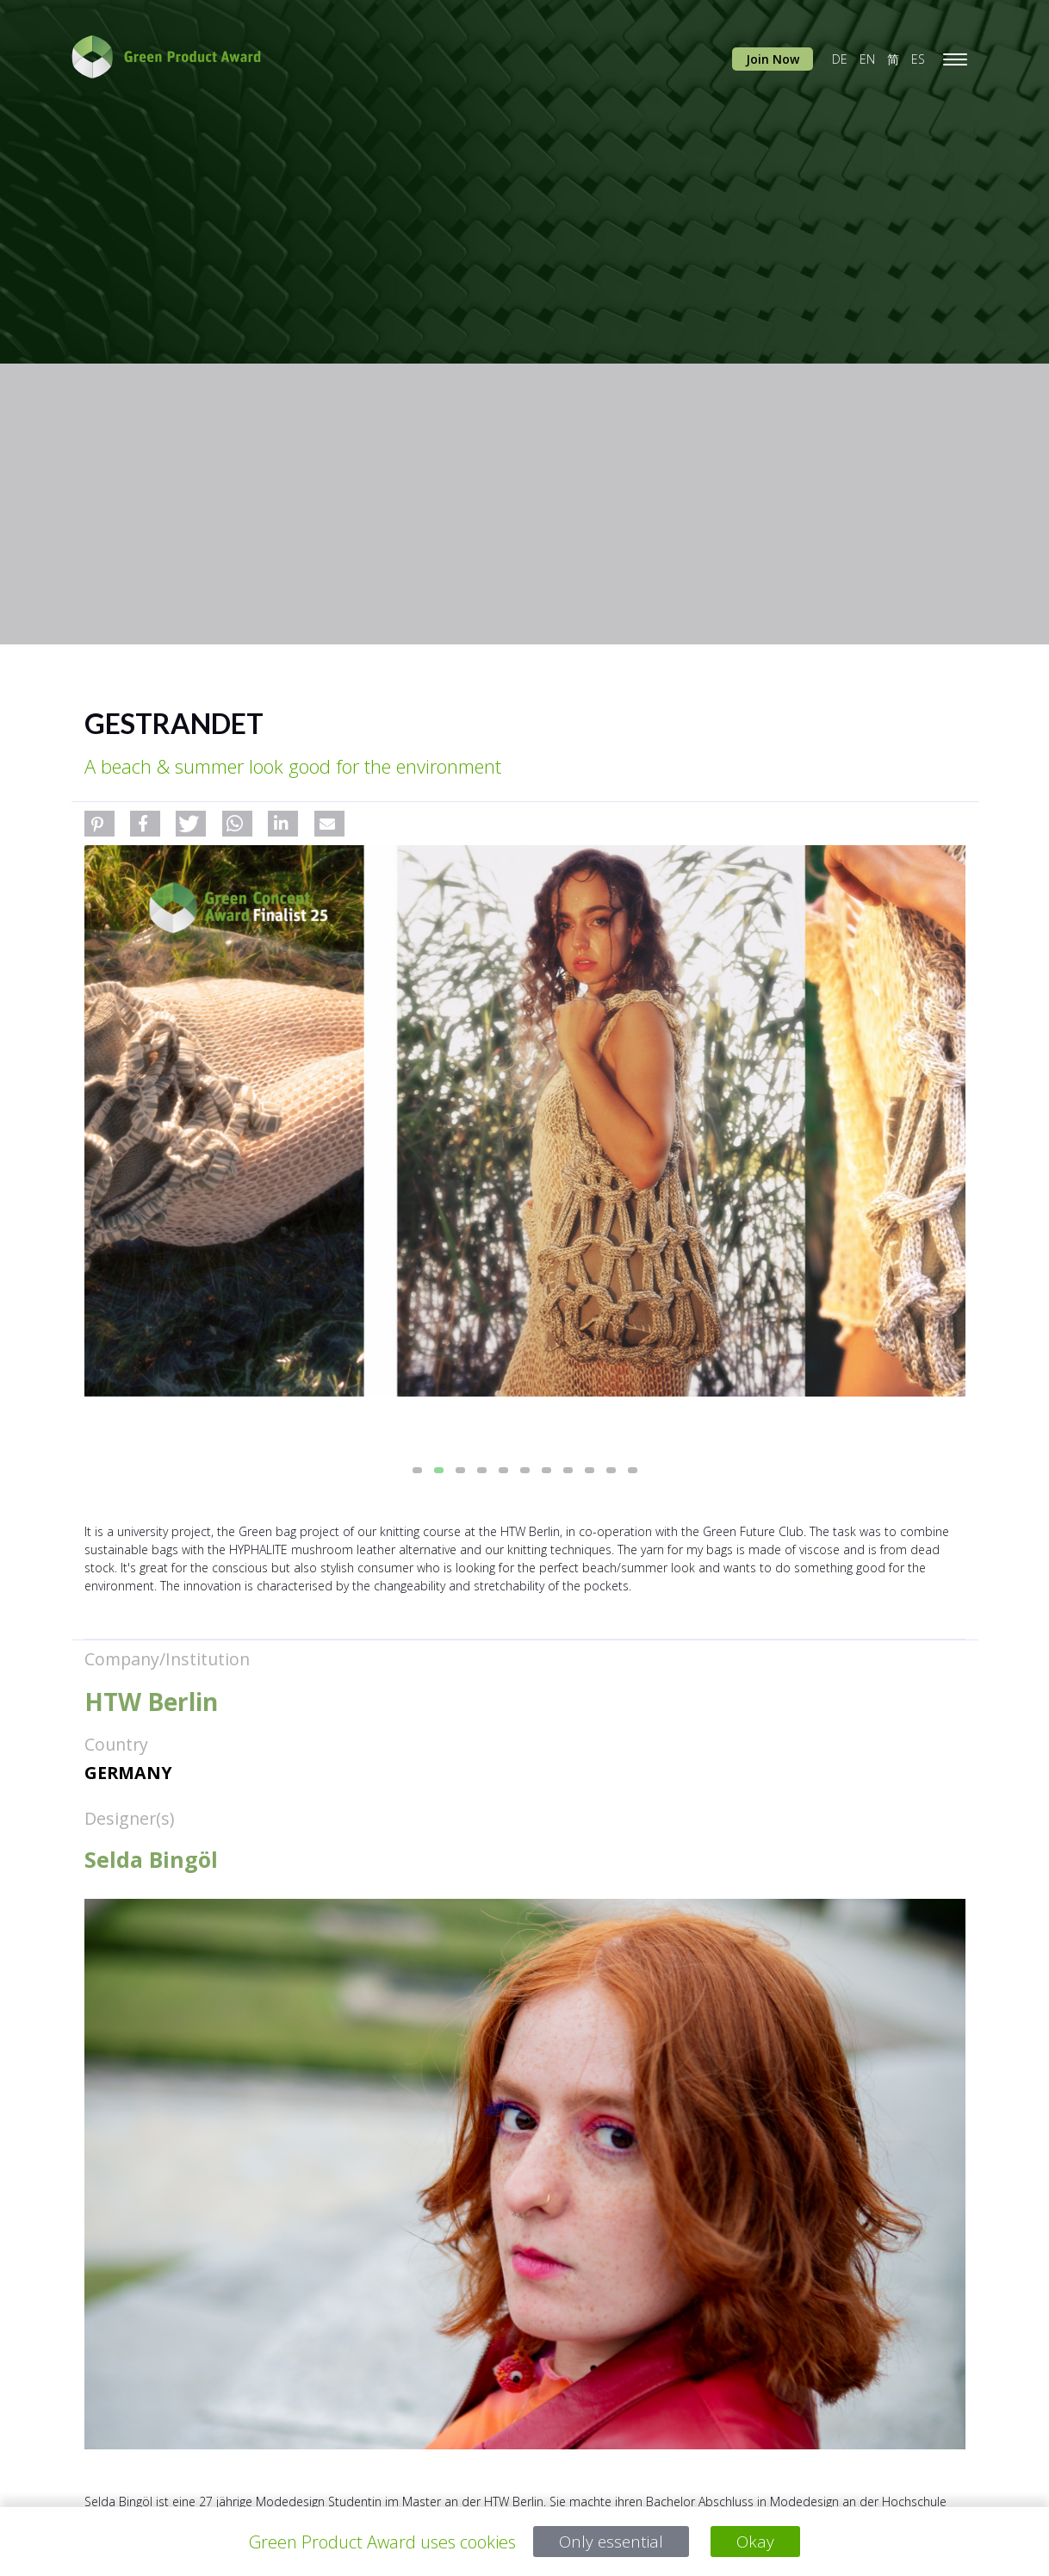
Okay (757, 2542)
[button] (99, 824)
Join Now (772, 59)
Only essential (611, 2542)
